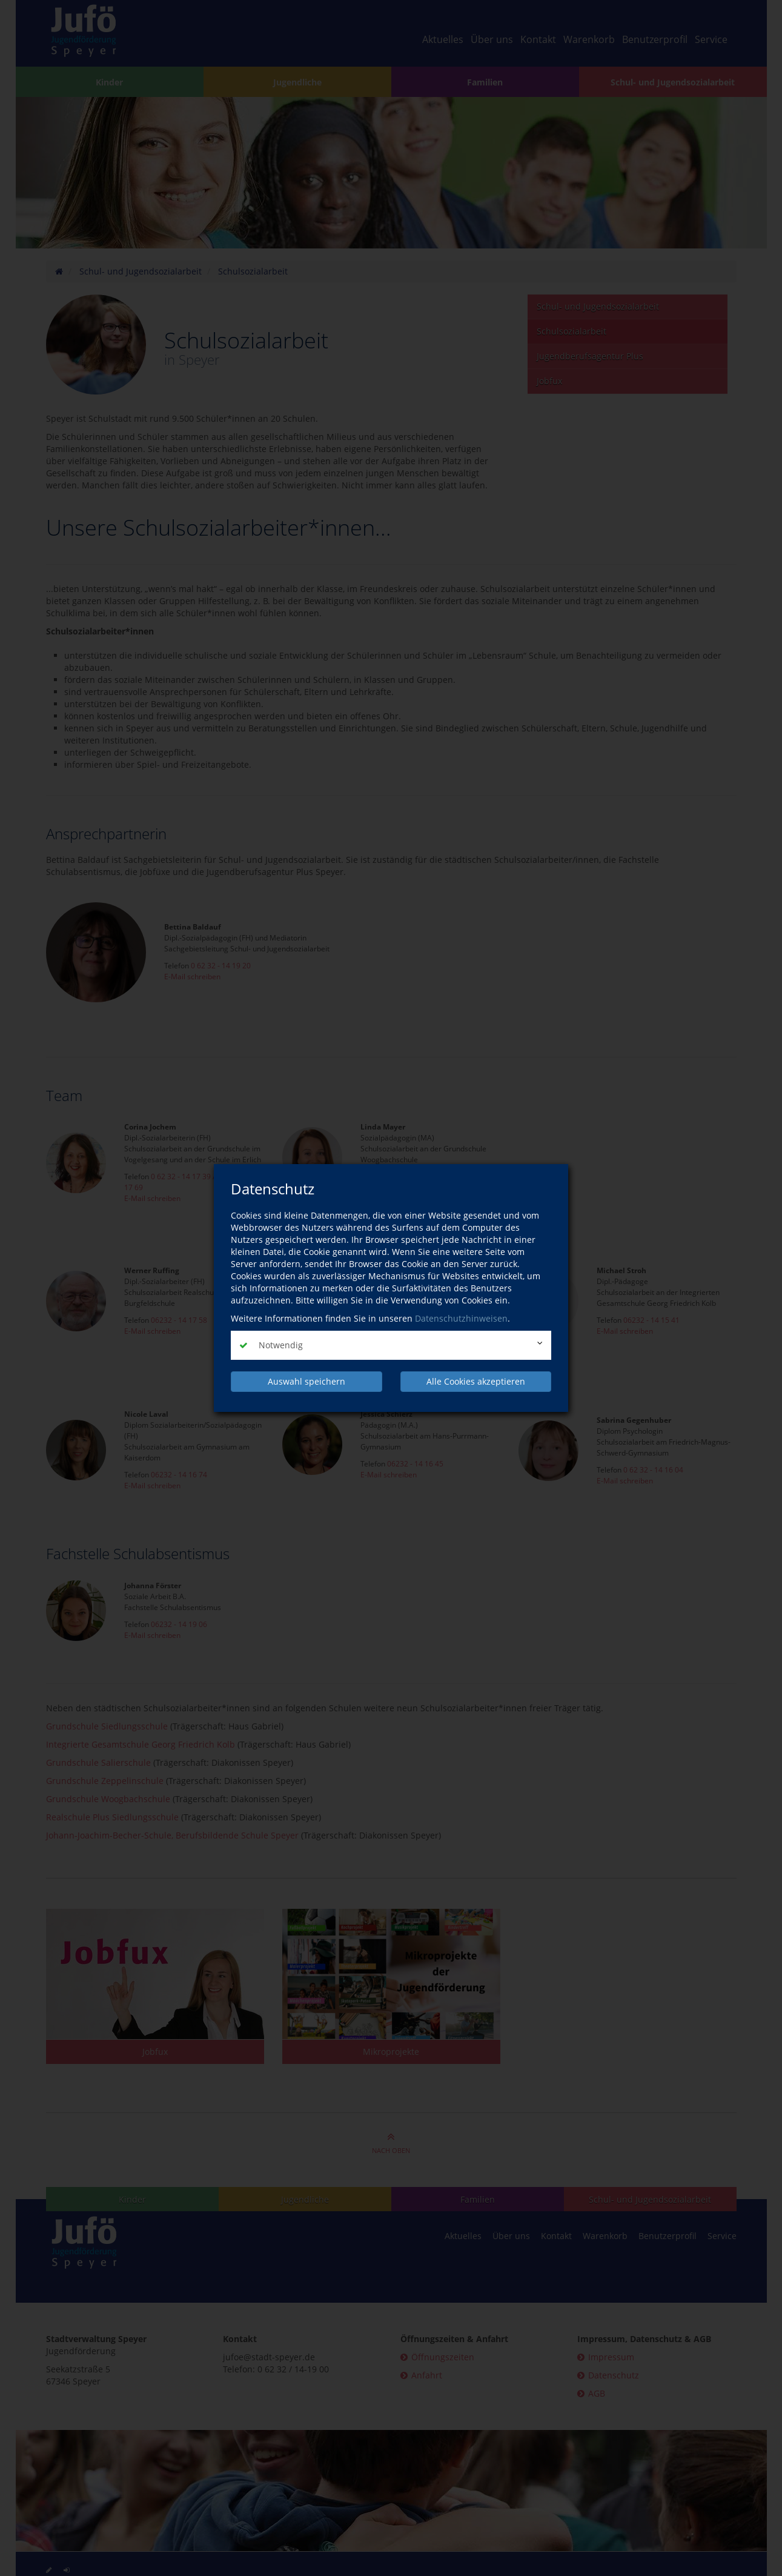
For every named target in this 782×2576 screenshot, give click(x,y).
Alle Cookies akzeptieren (475, 1381)
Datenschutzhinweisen (461, 1318)
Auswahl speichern (306, 1381)
